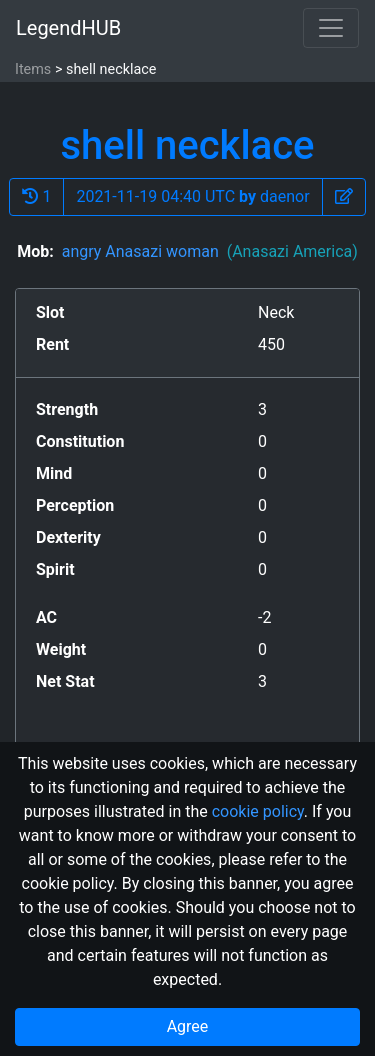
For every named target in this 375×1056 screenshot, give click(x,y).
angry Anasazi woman (210, 251)
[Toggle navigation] (331, 28)
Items (33, 69)
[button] (344, 197)
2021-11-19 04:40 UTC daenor (192, 196)
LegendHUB (68, 28)
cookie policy (258, 811)
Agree (188, 1026)
